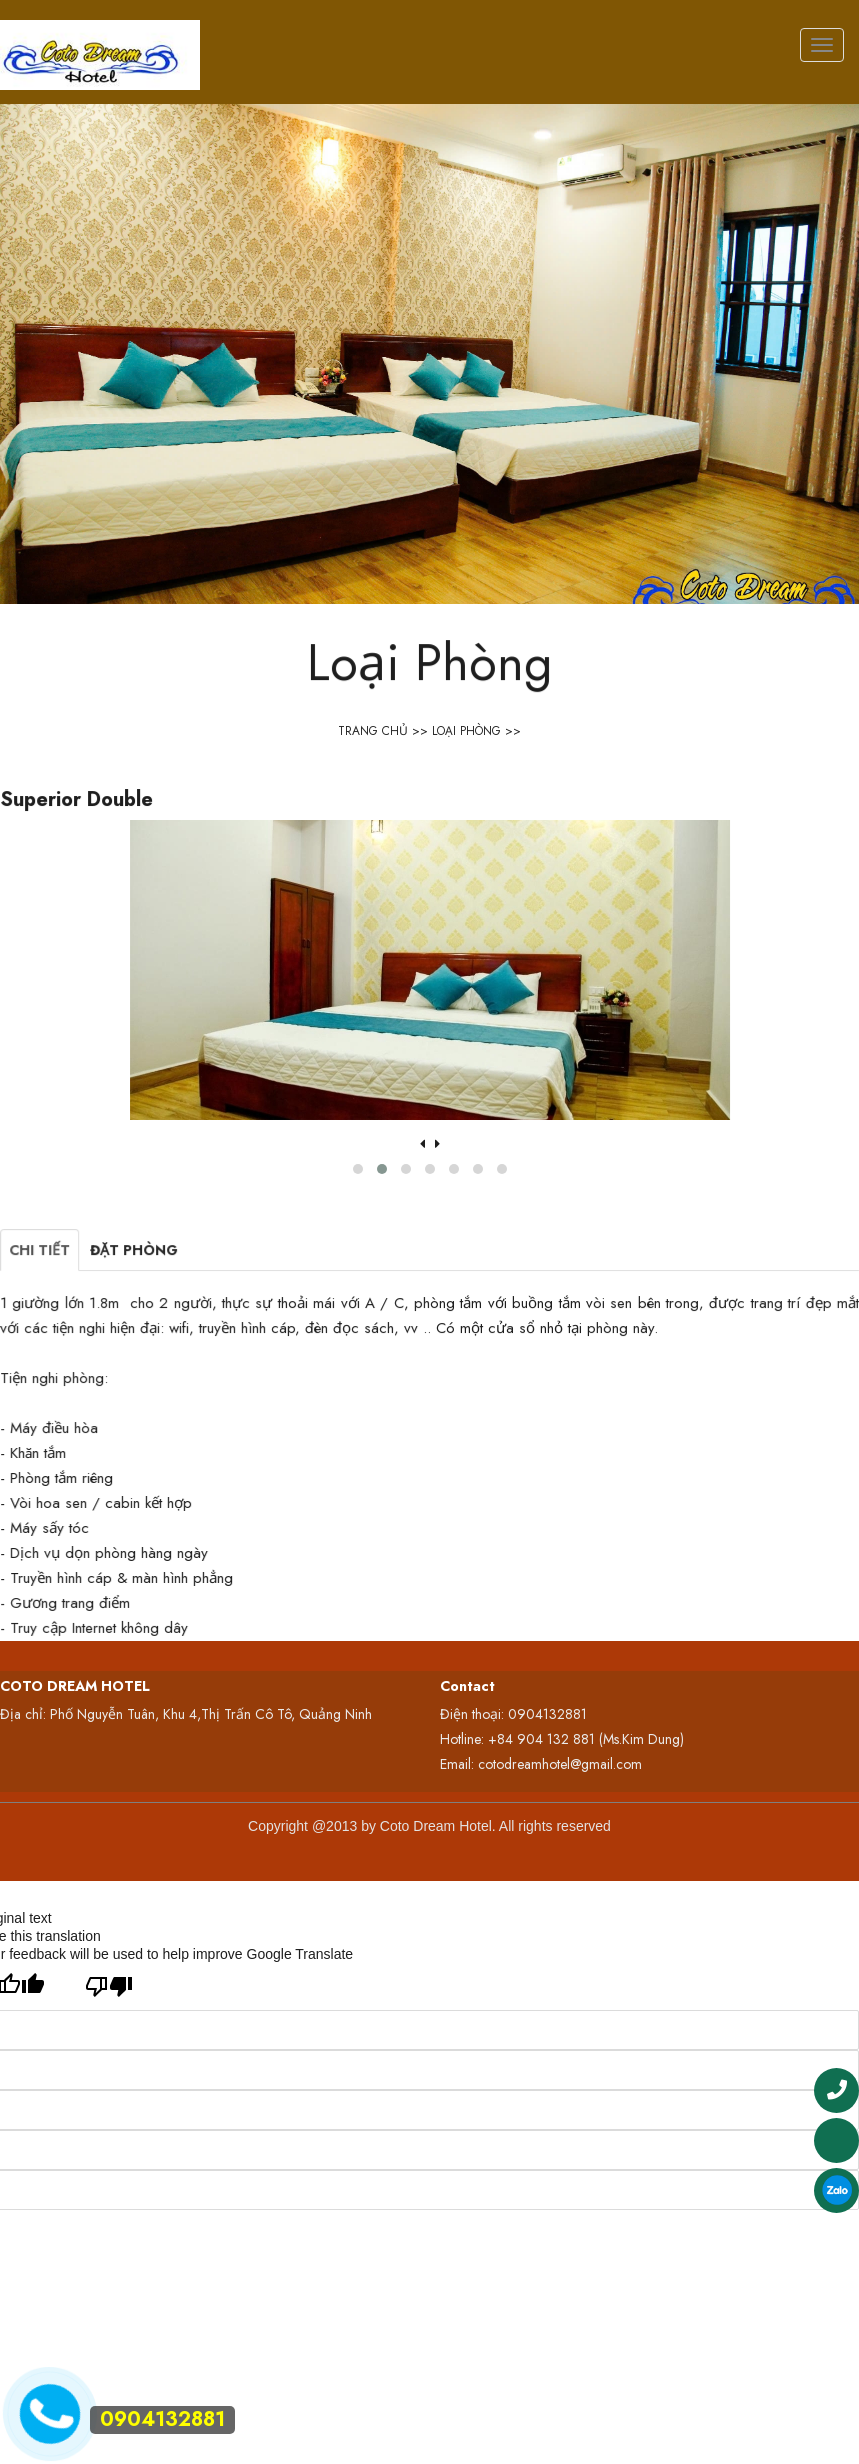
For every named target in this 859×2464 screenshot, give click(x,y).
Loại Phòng (466, 731)
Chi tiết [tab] (105, 1281)
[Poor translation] (109, 1986)
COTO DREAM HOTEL (75, 1686)
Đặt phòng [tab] (184, 1281)
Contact (467, 1686)
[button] (377, 1165)
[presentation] (424, 1144)
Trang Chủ (373, 731)
